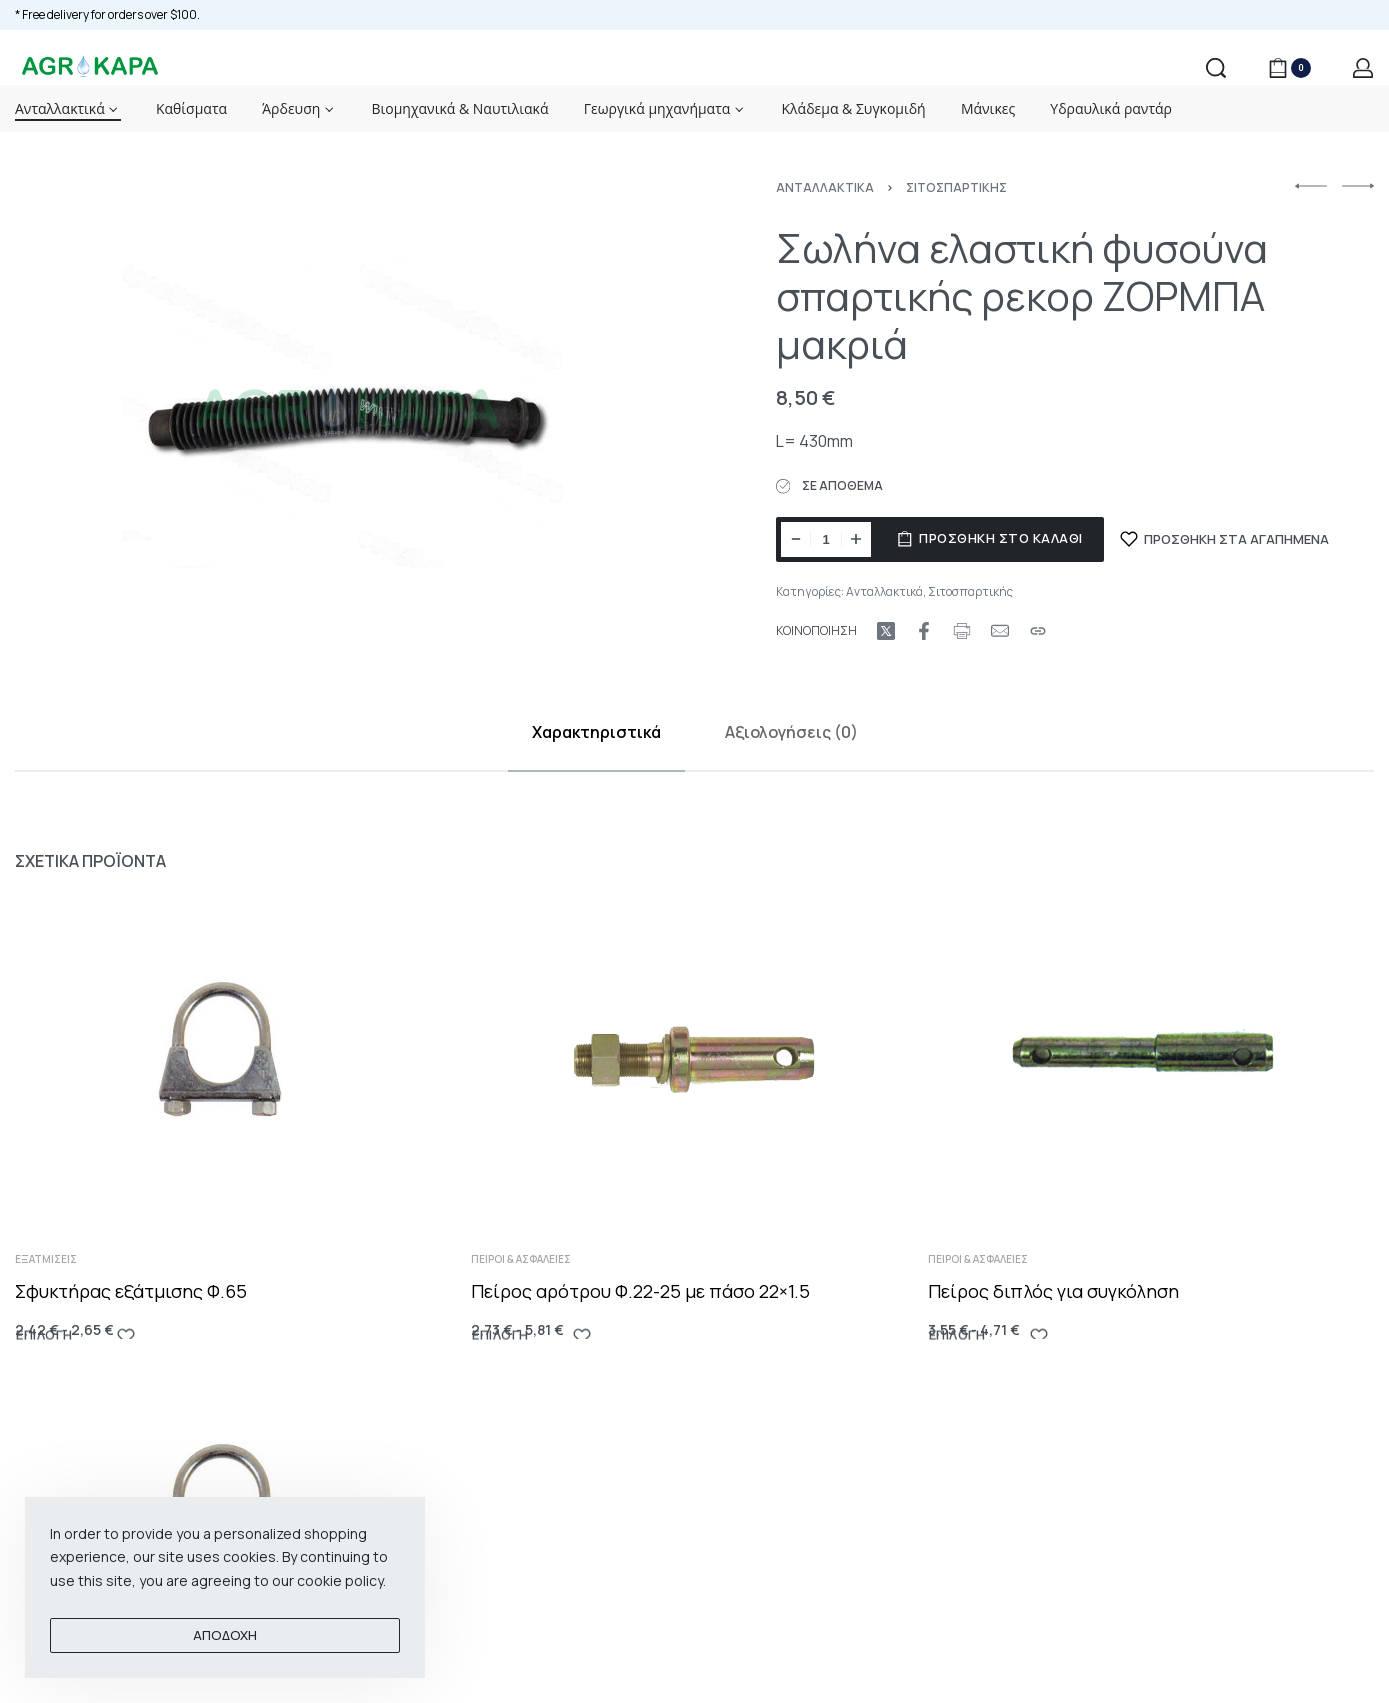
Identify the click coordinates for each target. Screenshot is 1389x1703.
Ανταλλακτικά (825, 187)
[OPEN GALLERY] (348, 413)
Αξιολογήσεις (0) (791, 732)
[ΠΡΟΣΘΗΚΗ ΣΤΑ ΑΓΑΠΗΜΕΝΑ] (1225, 539)
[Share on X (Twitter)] (886, 631)
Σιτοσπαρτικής (956, 187)
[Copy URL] (1038, 631)
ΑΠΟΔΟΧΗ (225, 1635)
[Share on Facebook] (924, 631)
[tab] (596, 732)
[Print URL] (962, 631)
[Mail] (1000, 631)
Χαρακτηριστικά (596, 732)
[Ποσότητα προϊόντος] (826, 539)
